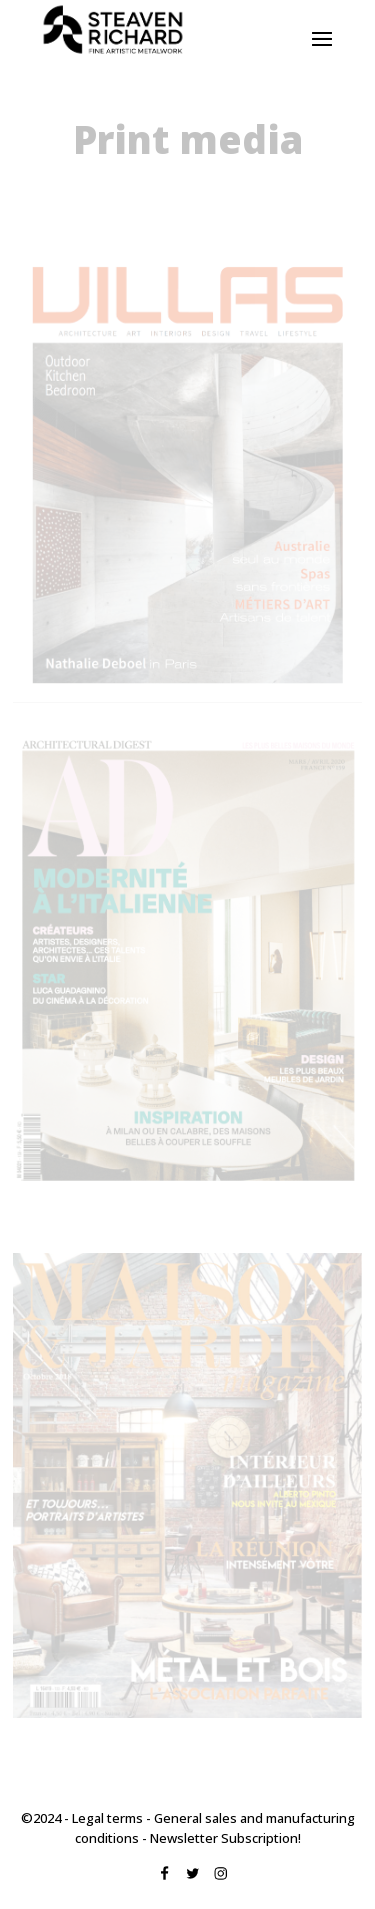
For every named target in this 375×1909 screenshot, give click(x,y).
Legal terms (107, 1818)
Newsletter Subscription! (225, 1838)
